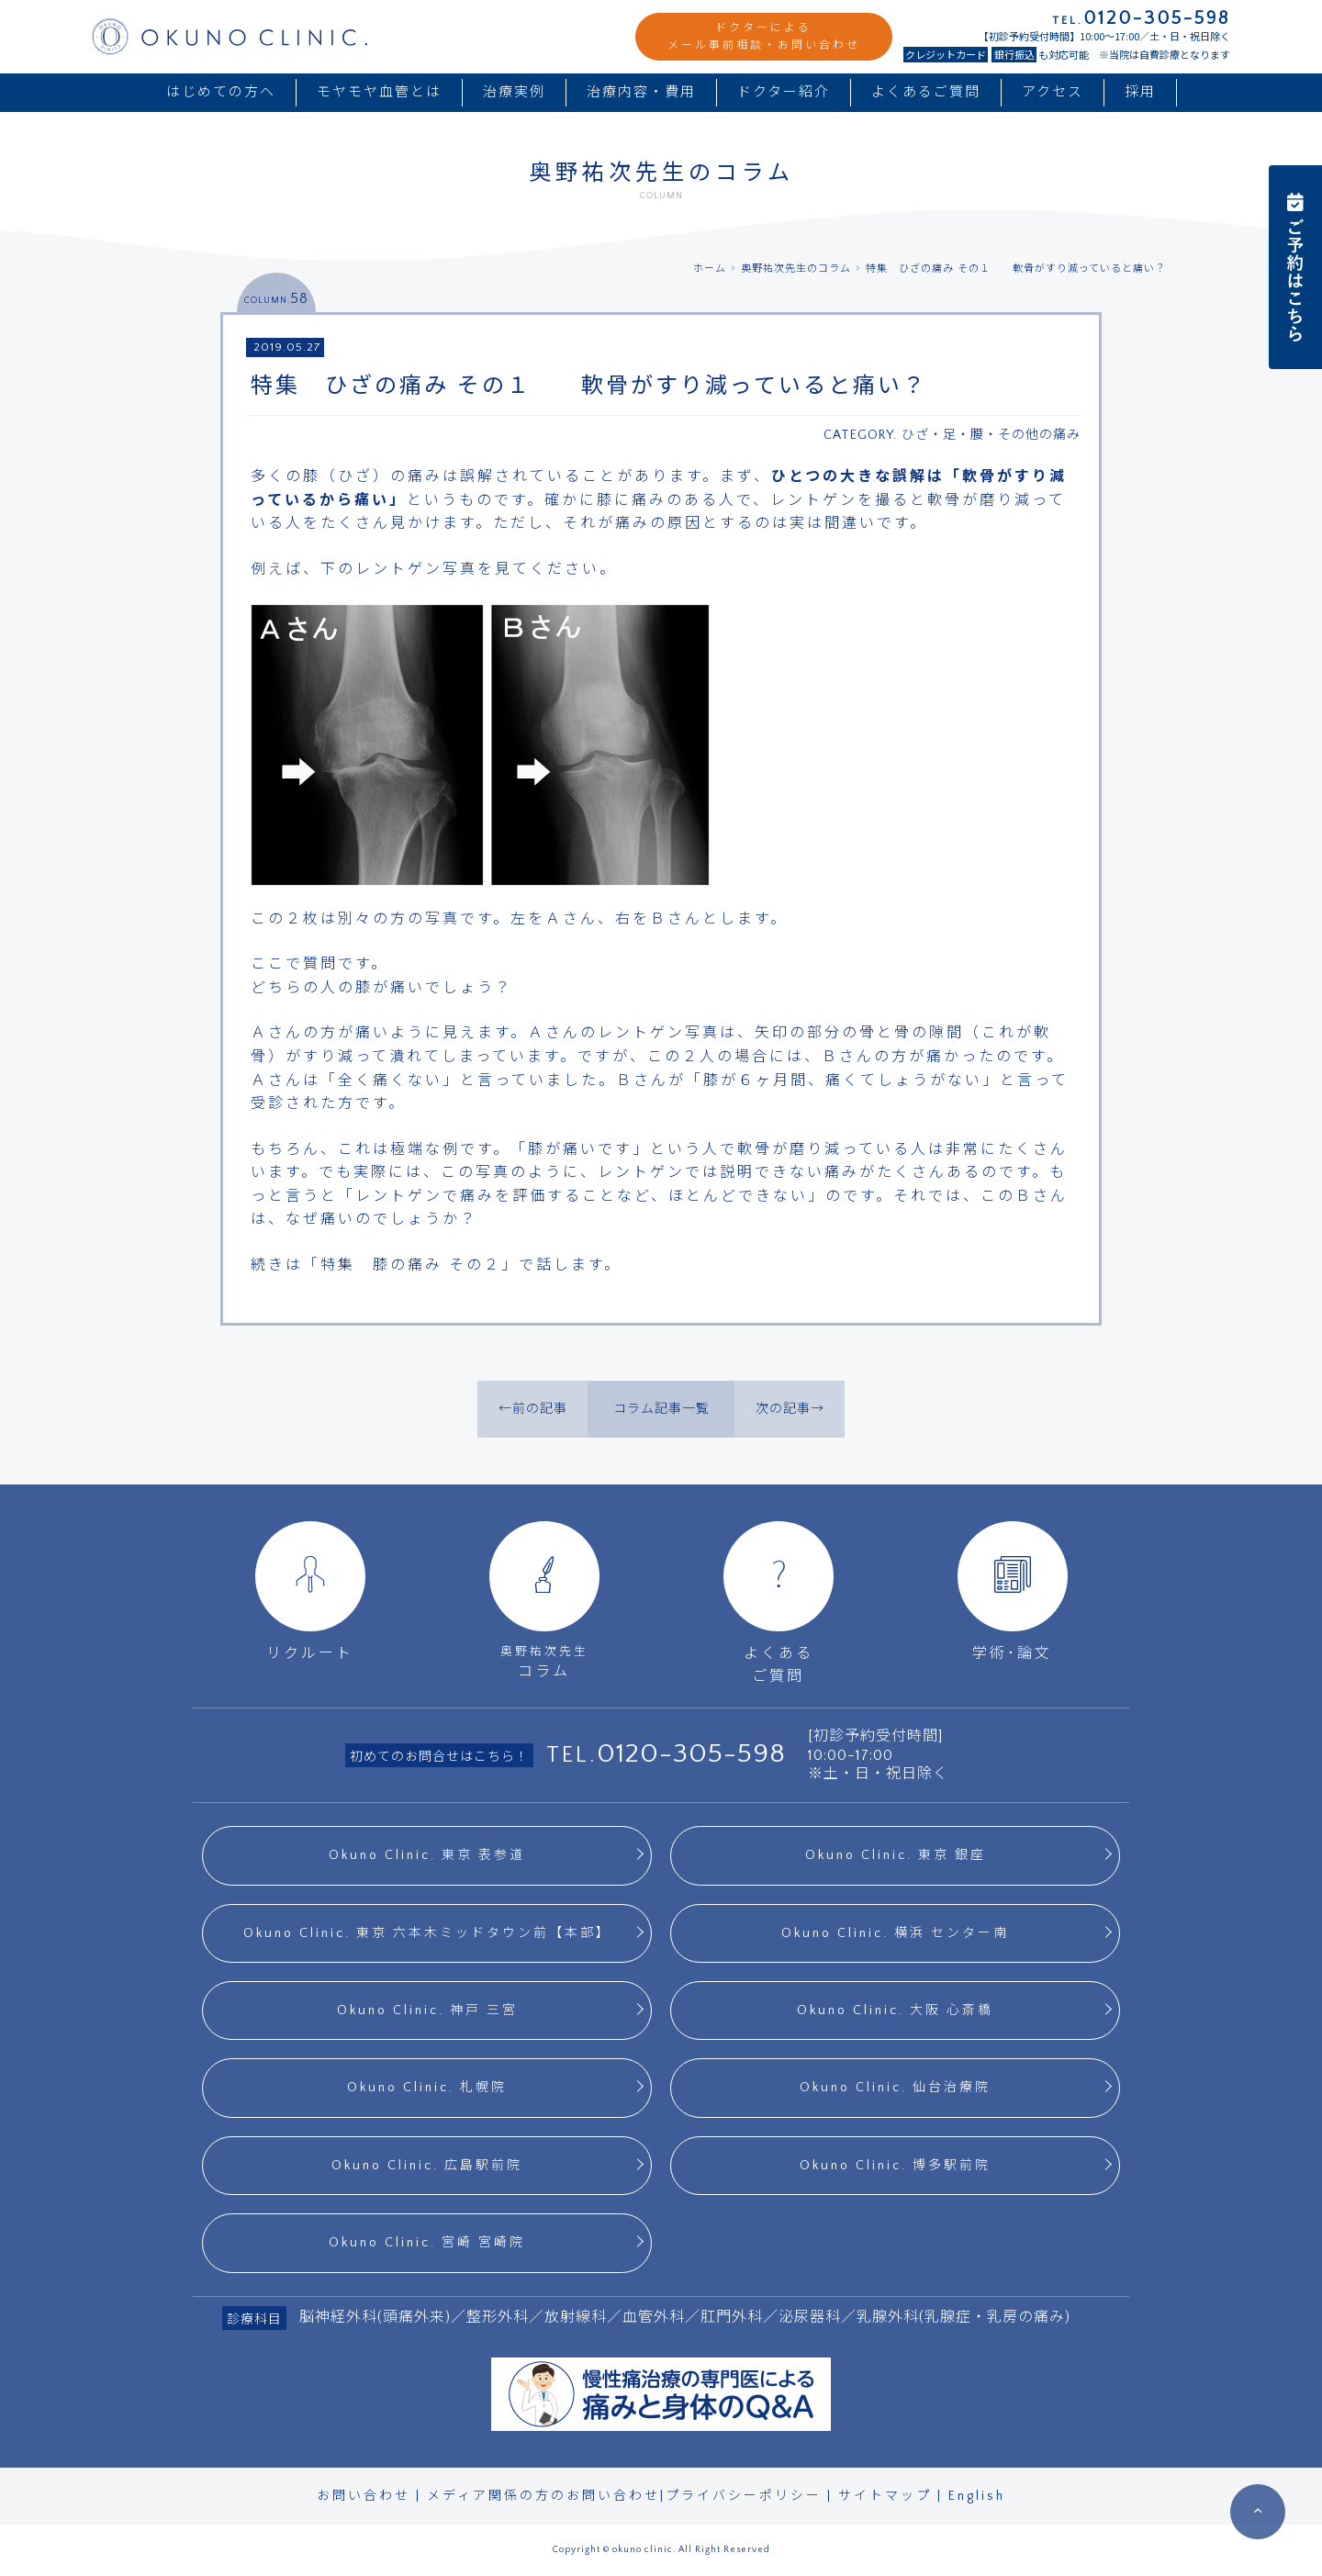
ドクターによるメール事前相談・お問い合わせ (763, 36)
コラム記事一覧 (661, 1409)
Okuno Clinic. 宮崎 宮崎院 (427, 2242)
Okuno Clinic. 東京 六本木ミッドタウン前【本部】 (427, 1933)
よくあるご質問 (925, 92)
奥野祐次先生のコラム (796, 268)
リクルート (310, 1591)
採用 (1140, 92)
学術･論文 (1013, 1591)
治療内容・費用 (641, 92)
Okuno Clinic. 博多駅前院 (895, 2165)
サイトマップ (885, 2496)
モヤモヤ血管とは (379, 92)
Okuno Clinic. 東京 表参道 (427, 1855)
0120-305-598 (691, 1754)
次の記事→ (790, 1409)
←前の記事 (533, 1409)
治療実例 (514, 92)
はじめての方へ (220, 92)
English (976, 2496)
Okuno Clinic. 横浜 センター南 (895, 1933)
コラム (544, 1600)
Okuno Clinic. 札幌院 (427, 2087)
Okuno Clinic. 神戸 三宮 (427, 2010)
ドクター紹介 (783, 92)
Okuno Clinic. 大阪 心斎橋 (895, 2010)
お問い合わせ (363, 2496)
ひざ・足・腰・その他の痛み (991, 435)
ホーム (709, 268)
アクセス (1052, 92)
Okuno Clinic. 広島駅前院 (426, 2165)
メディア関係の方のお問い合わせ (543, 2496)
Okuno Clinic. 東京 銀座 (895, 1855)
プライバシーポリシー (744, 2496)
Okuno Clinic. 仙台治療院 (895, 2087)
